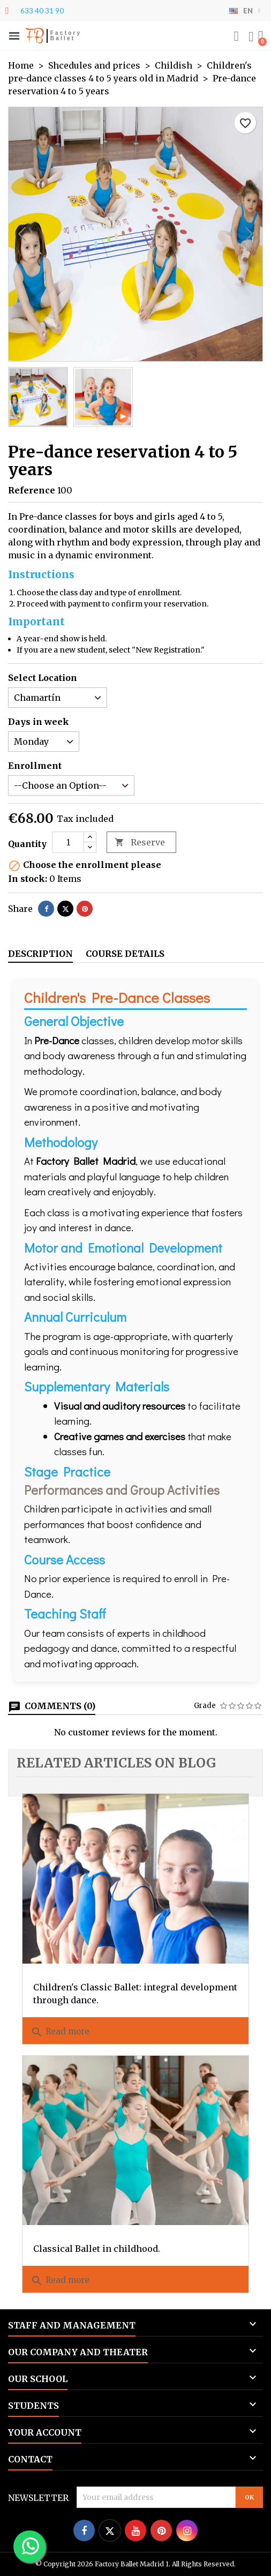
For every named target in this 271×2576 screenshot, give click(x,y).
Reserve (140, 842)
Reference (31, 490)
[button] (14, 36)
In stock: (27, 878)
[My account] (251, 37)
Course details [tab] (125, 953)
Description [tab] (40, 953)
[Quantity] (68, 842)
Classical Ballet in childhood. (96, 2248)
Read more (60, 2032)
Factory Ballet (66, 35)
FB (34, 36)
